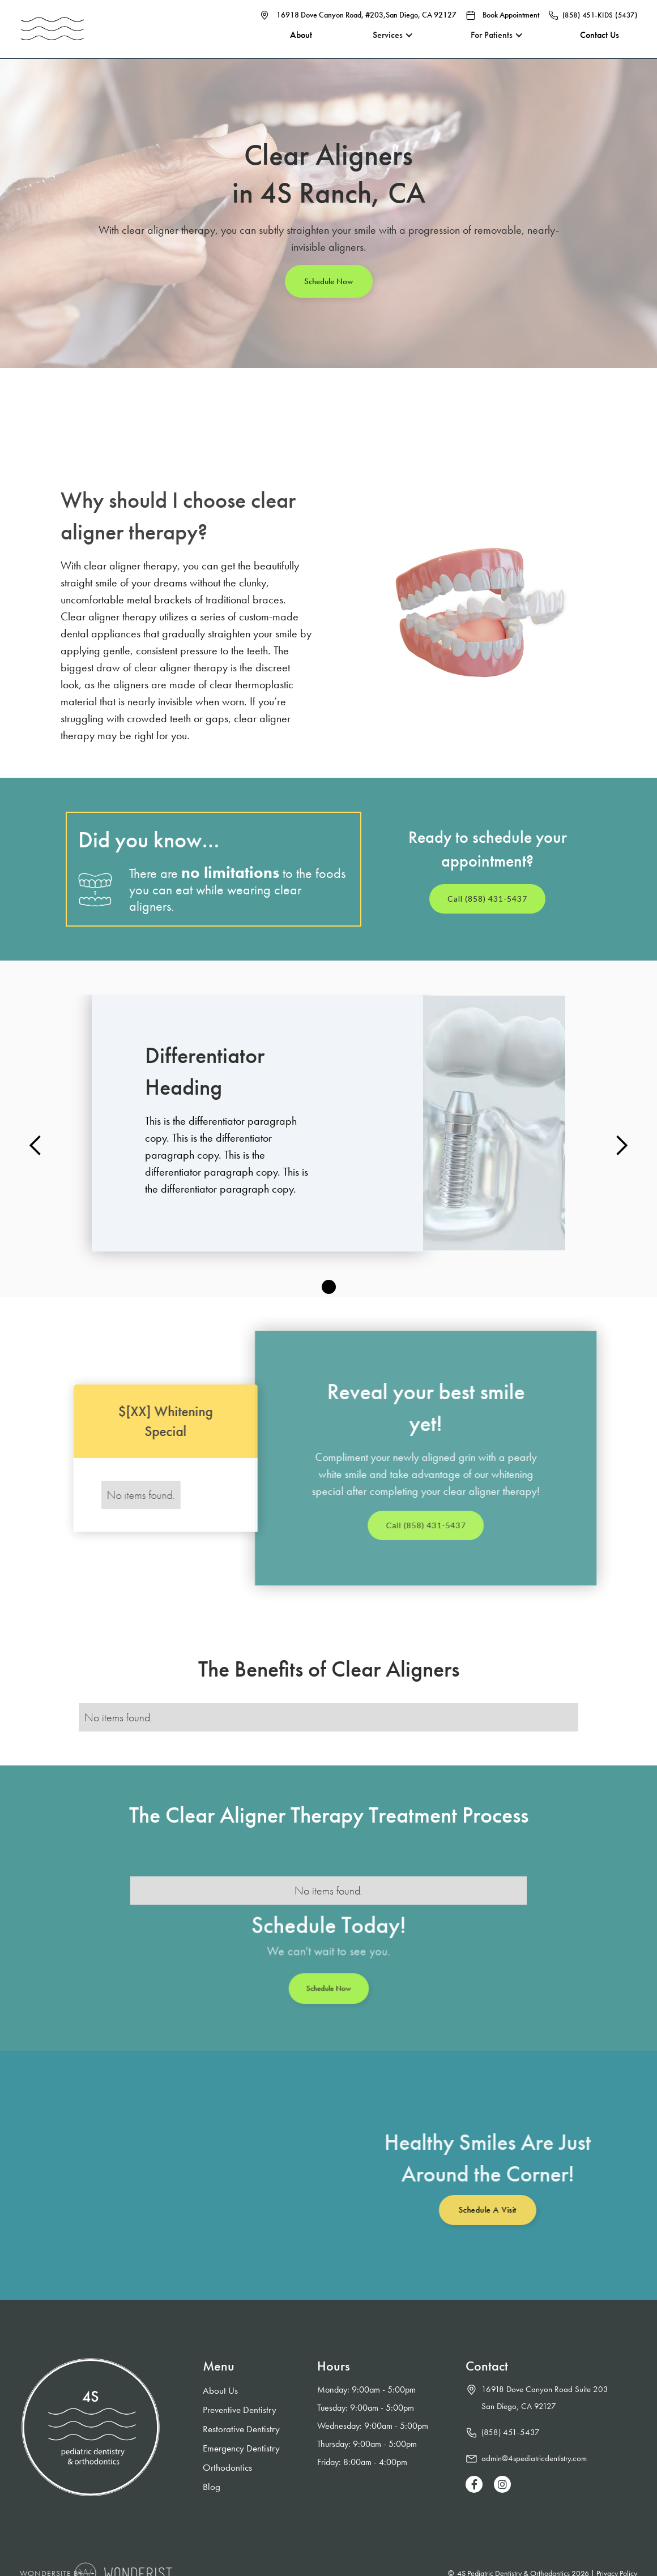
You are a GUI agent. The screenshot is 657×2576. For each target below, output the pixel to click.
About (289, 45)
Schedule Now (328, 281)
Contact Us (599, 45)
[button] (383, 45)
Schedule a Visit (482, 2209)
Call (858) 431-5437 (487, 898)
